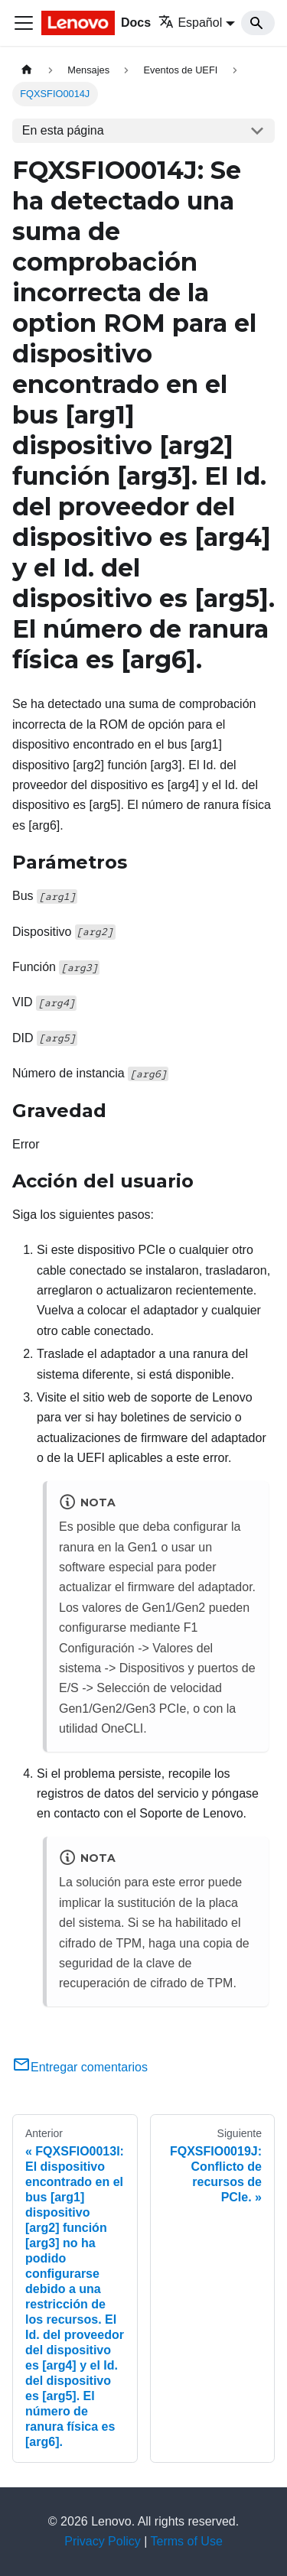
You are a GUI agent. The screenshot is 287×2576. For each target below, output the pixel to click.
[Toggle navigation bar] (23, 22)
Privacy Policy (102, 2541)
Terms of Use (187, 2541)
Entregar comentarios (80, 2067)
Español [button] (190, 22)
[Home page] (26, 70)
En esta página (63, 130)
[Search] (258, 23)
